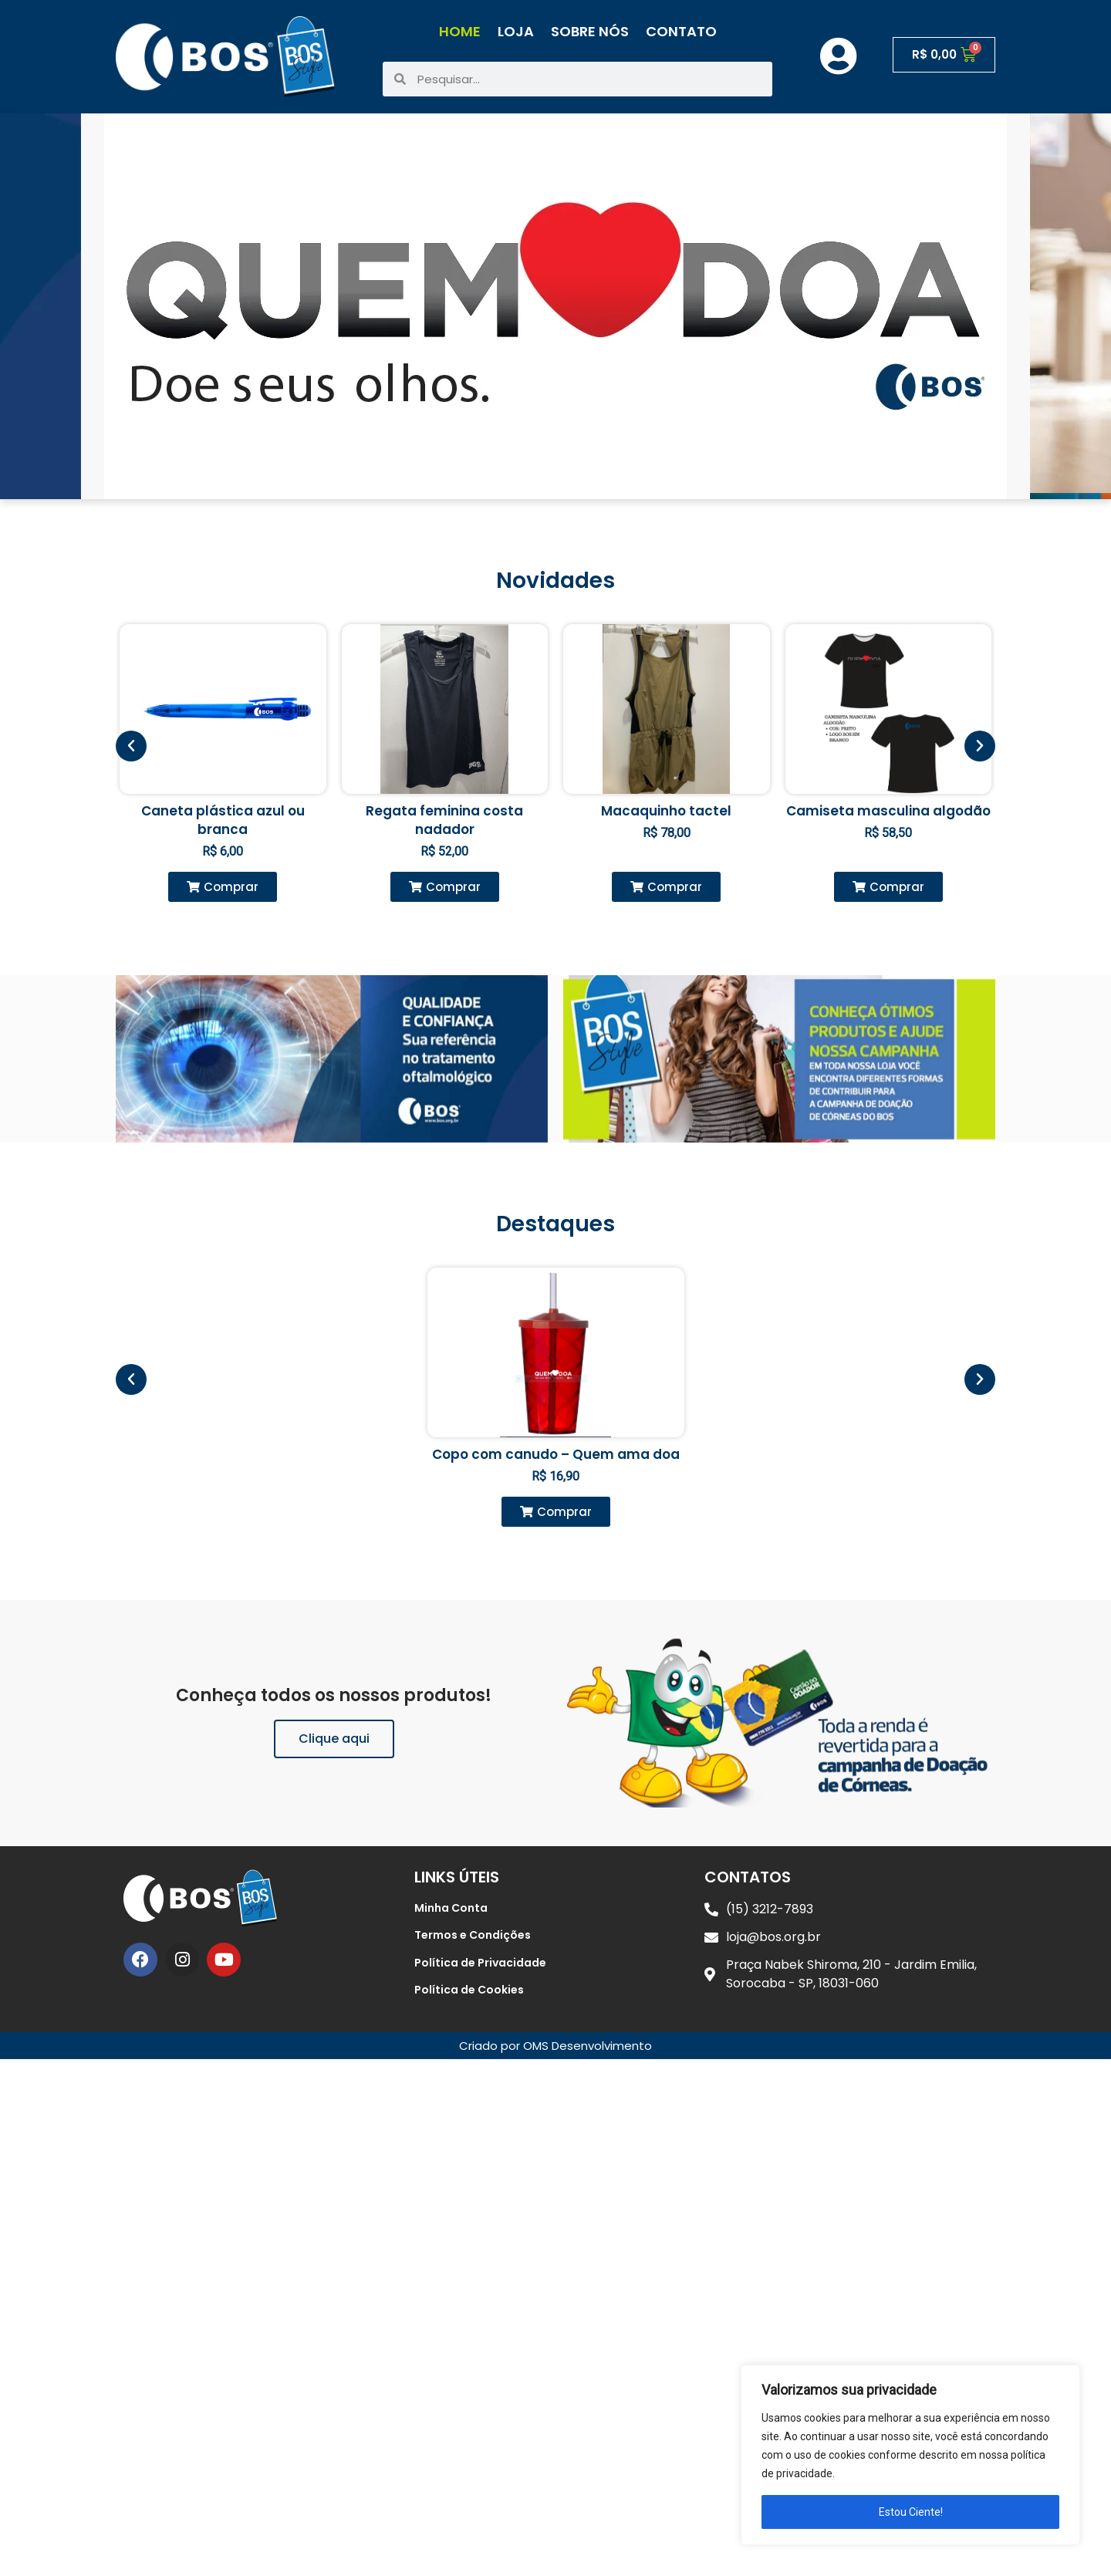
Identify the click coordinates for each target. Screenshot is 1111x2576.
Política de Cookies (469, 1989)
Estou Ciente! (911, 2512)
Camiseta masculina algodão (888, 811)
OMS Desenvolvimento (587, 2046)
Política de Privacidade (480, 1962)
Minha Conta (451, 1908)
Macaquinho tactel (666, 811)
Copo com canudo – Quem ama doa (556, 1454)
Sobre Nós (590, 31)
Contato (681, 31)
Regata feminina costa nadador (444, 820)
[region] (910, 2455)
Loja (516, 31)
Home (460, 31)
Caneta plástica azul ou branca (223, 820)
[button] (222, 887)
